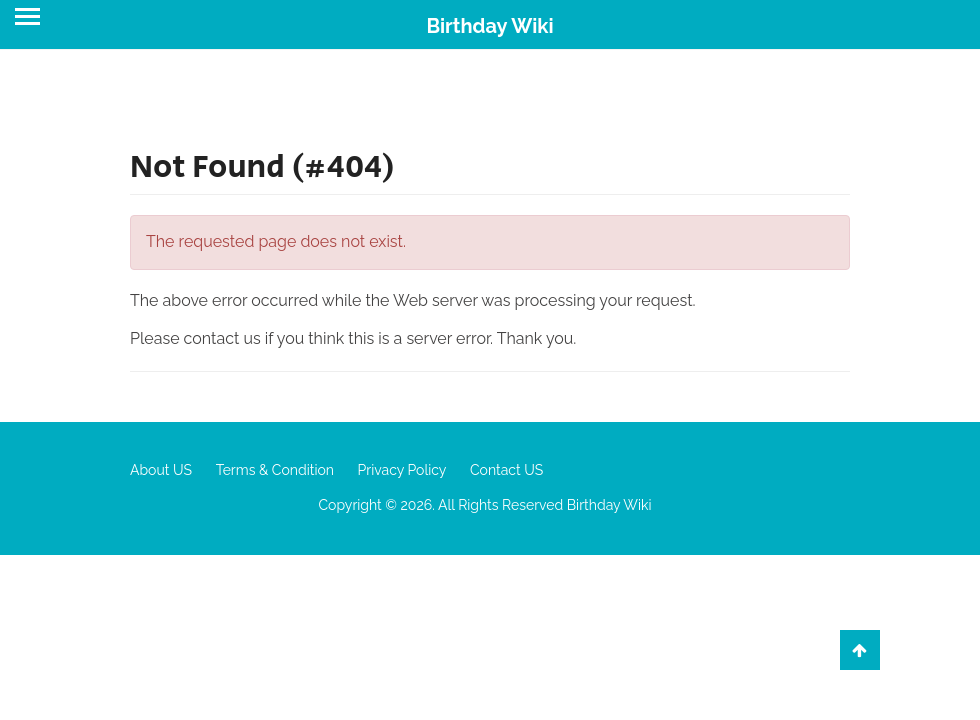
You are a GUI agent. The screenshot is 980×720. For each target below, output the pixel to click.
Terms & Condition (275, 470)
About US (161, 470)
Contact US (506, 470)
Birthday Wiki (489, 26)
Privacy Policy (402, 470)
